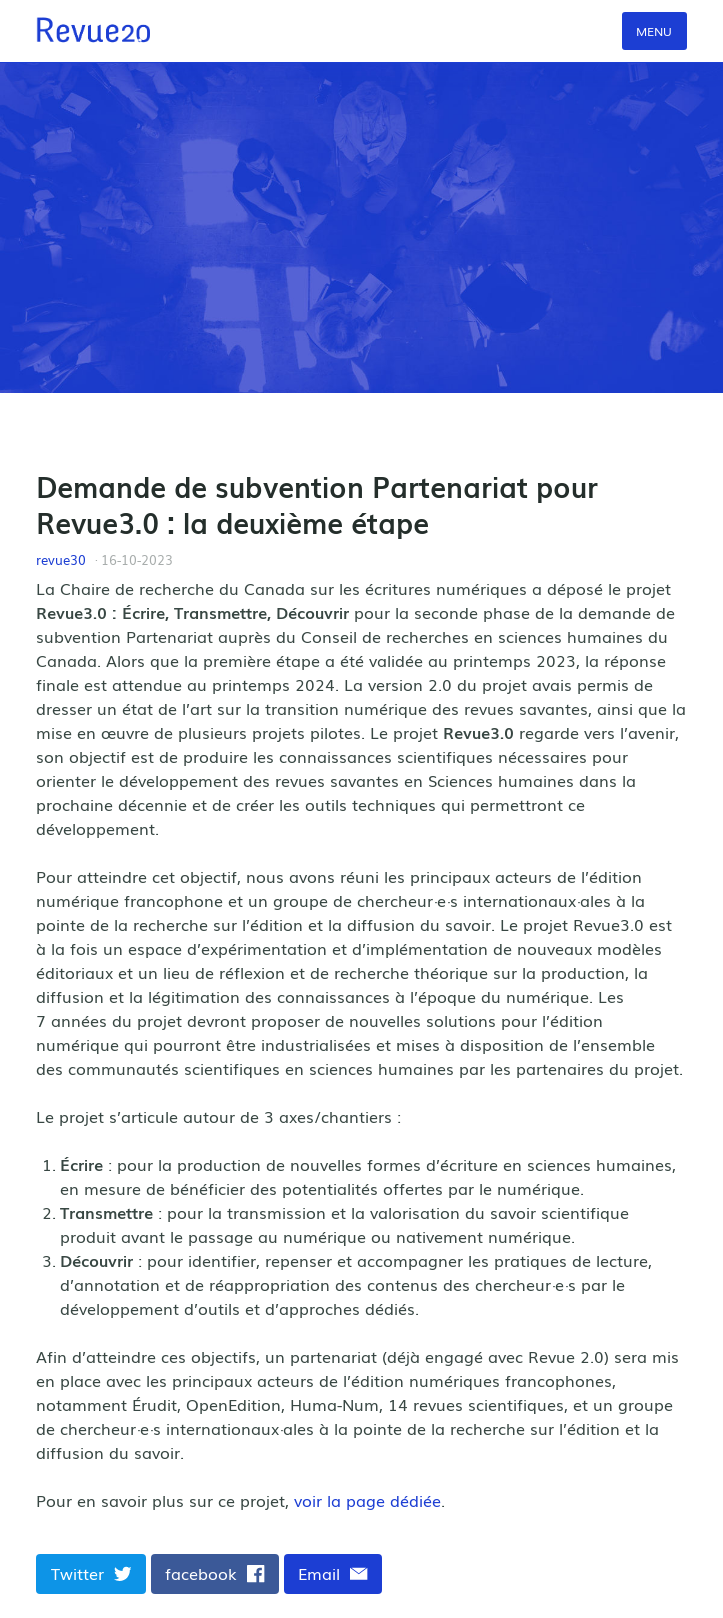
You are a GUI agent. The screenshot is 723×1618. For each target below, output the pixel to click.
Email (333, 1573)
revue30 (61, 559)
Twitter (91, 1573)
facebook (215, 1573)
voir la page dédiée (367, 1500)
